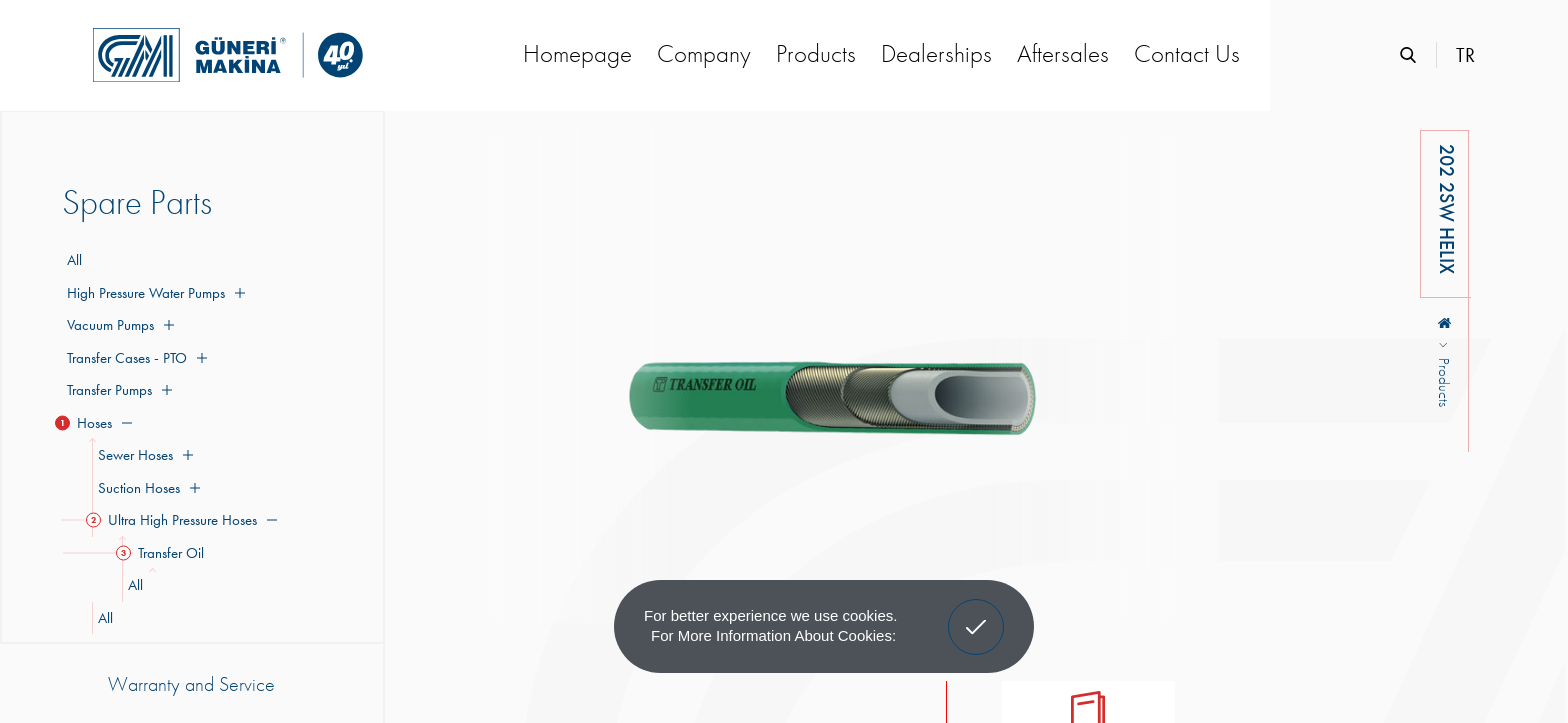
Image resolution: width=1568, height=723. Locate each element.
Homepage (577, 53)
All (74, 260)
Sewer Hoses (142, 455)
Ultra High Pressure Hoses (184, 520)
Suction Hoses (146, 488)
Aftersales (1063, 53)
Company (704, 53)
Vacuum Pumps (118, 325)
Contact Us (1187, 53)
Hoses (97, 423)
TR (1465, 55)
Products (816, 53)
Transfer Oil (163, 553)
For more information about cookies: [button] (773, 635)
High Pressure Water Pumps (153, 293)
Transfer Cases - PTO (134, 358)
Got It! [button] (976, 612)
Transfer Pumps (117, 390)
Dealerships (936, 53)
